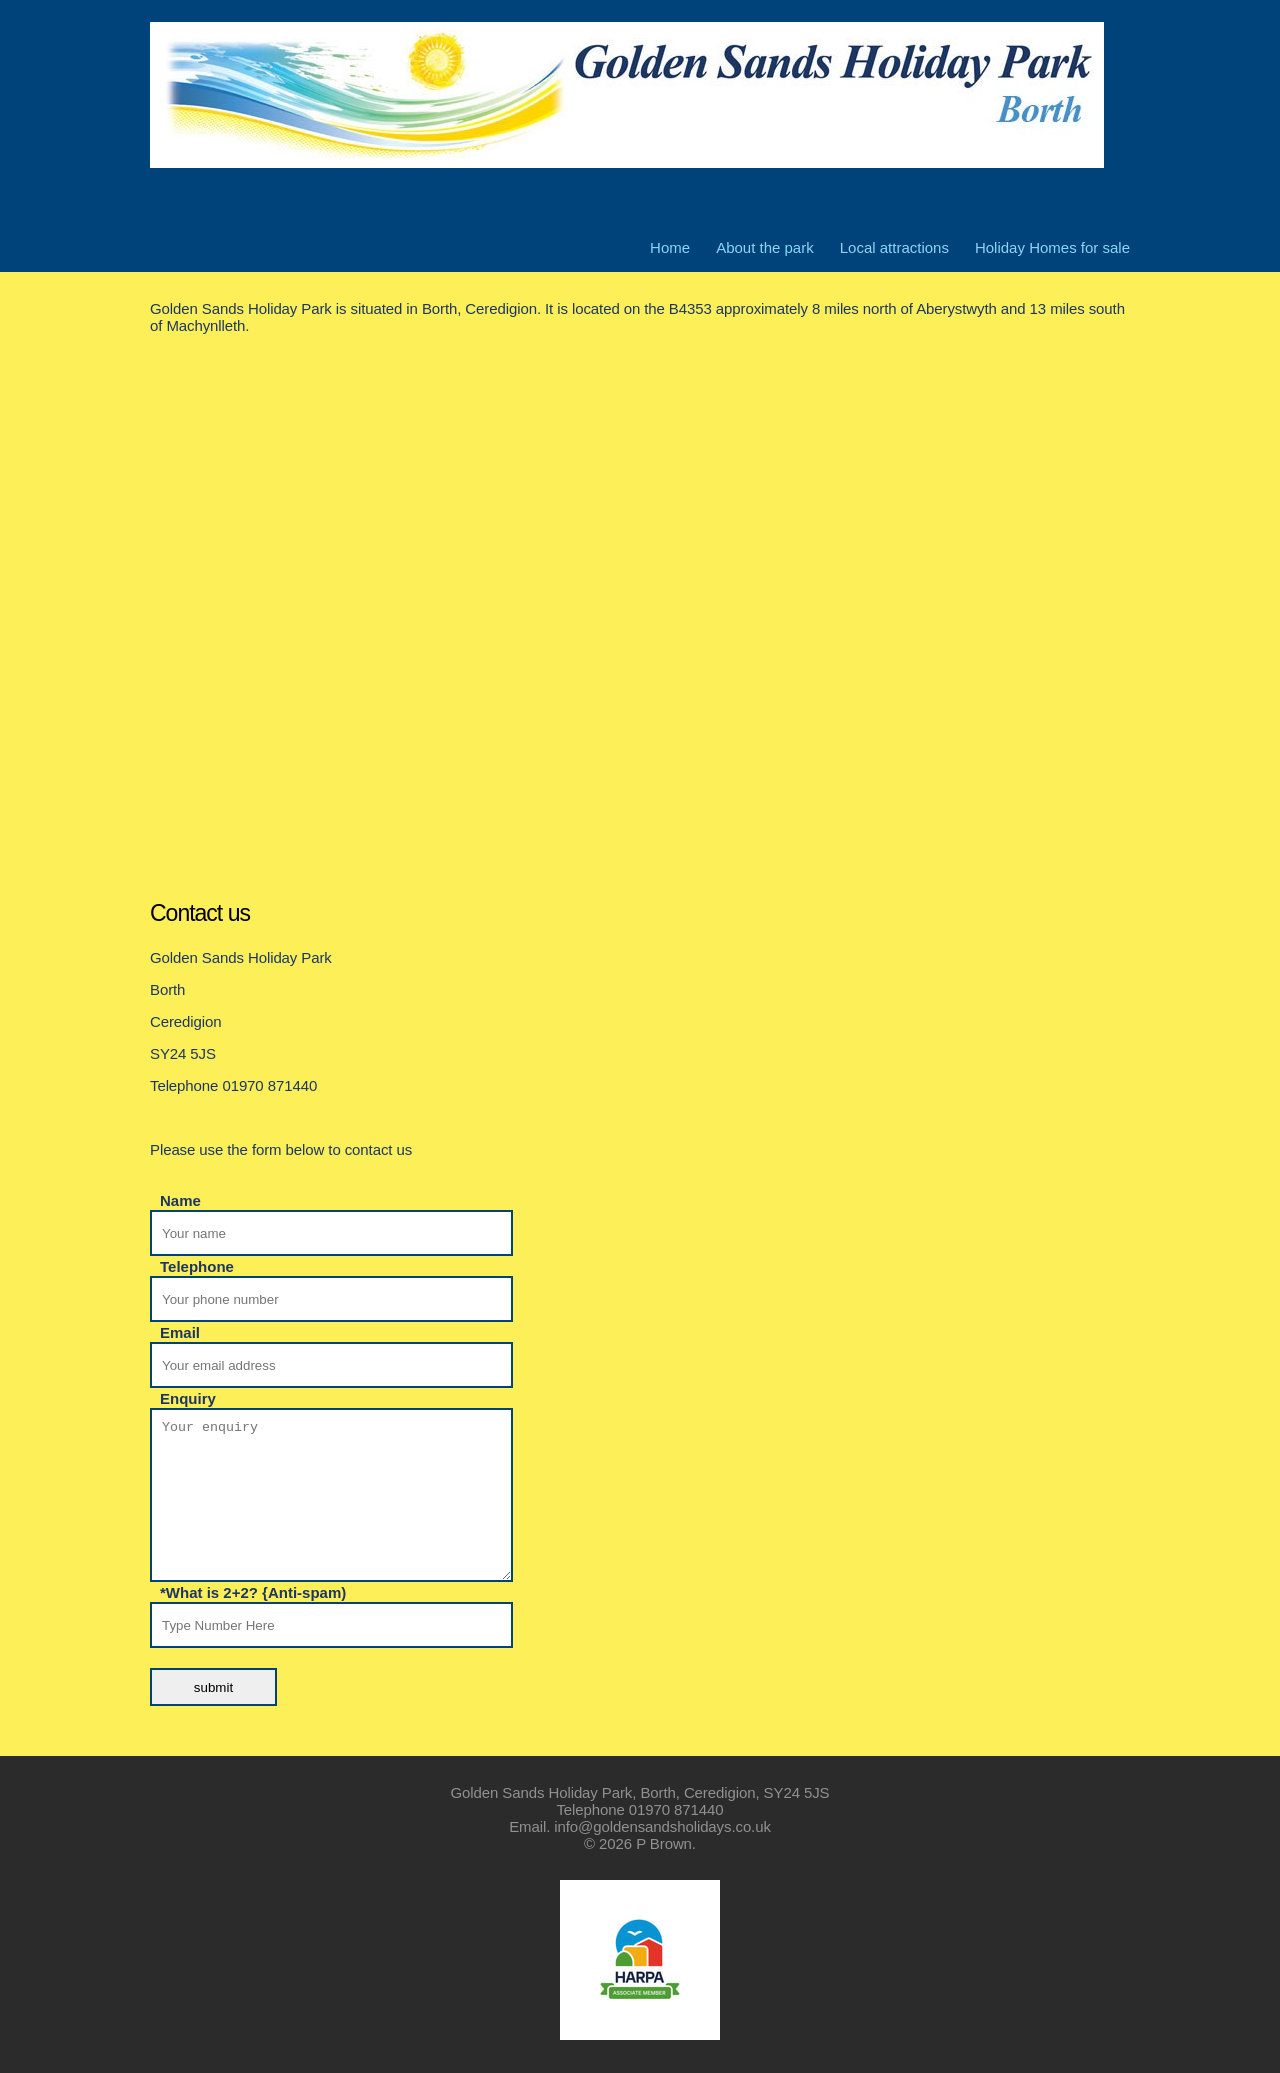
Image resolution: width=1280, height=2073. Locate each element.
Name (180, 1201)
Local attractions (894, 247)
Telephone (197, 1267)
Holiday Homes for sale (1052, 247)
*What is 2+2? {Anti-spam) (253, 1593)
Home (670, 247)
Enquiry (188, 1399)
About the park (765, 247)
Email (180, 1333)
